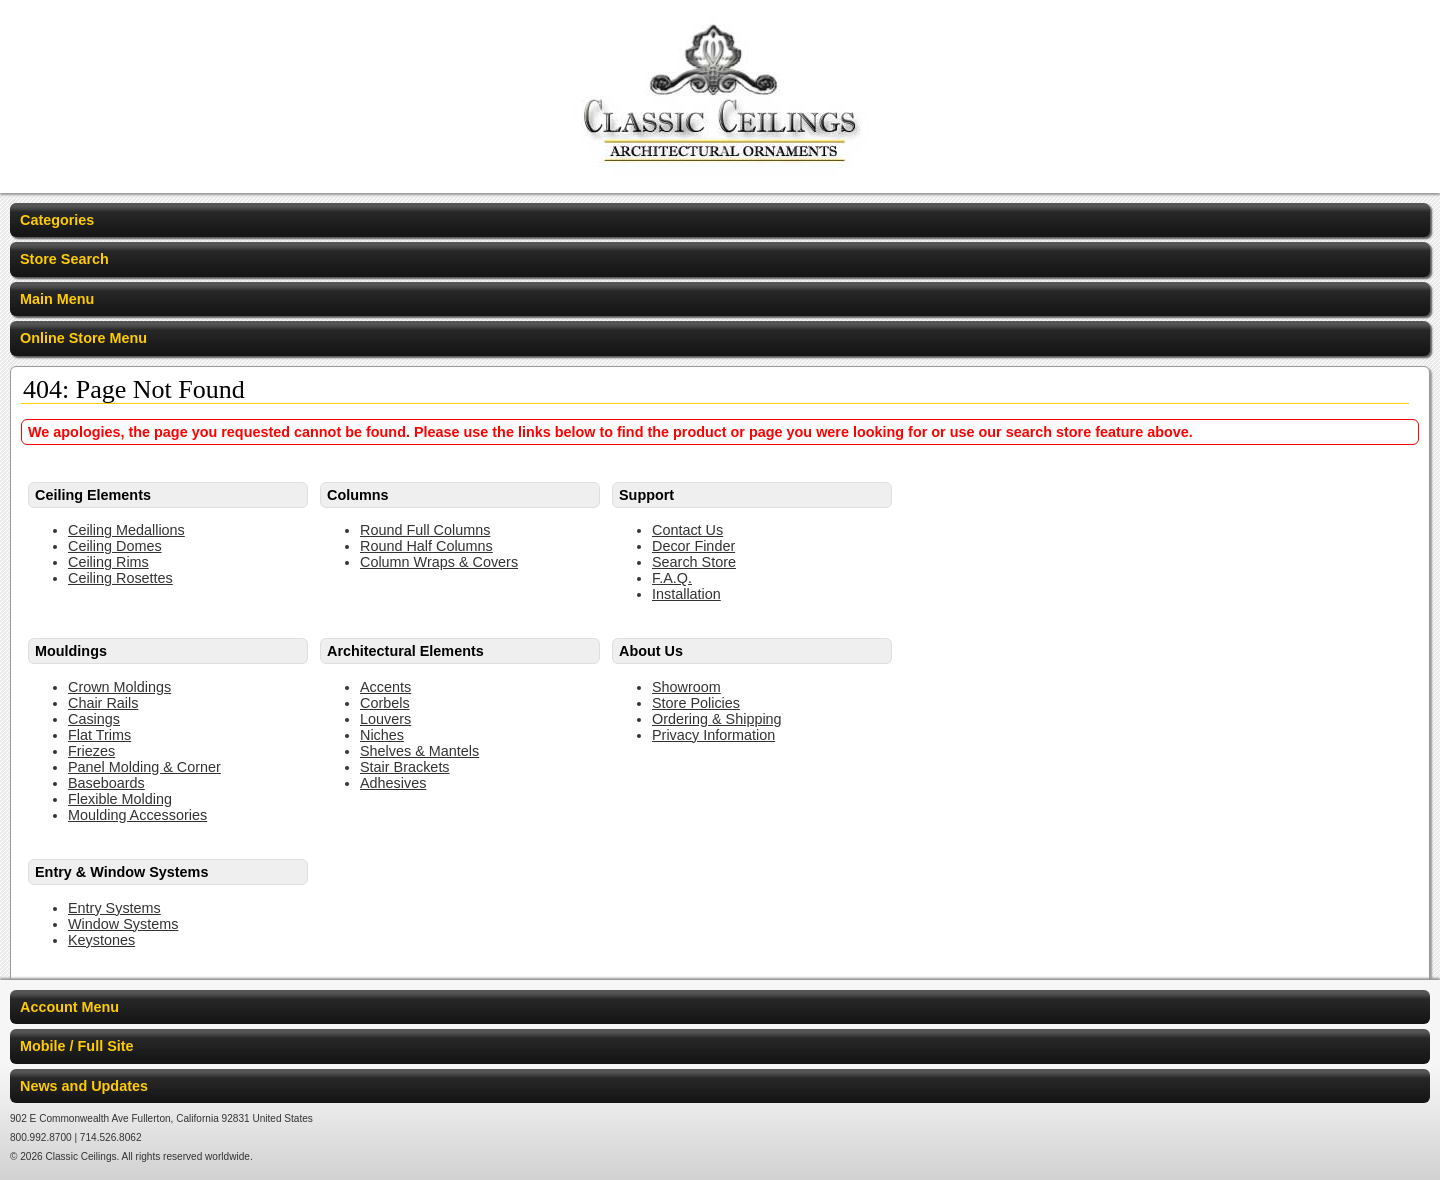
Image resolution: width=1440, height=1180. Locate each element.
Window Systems (123, 924)
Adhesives (393, 783)
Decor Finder (693, 546)
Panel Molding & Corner (144, 767)
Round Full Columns (425, 530)
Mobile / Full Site (77, 1046)
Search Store (694, 562)
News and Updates (84, 1086)
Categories (57, 220)
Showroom (686, 687)
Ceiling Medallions (126, 530)
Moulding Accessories (137, 815)
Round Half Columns (426, 546)
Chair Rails (103, 703)
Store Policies (696, 703)
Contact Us (687, 530)
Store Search (64, 259)
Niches (382, 735)
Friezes (91, 751)
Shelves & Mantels (419, 751)
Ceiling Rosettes (120, 578)
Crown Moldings (119, 687)
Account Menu (69, 1007)
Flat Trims (99, 735)
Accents (385, 687)
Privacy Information (713, 735)
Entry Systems (114, 908)
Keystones (101, 940)
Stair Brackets (405, 767)
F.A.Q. (672, 578)
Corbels (385, 703)
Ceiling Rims (108, 562)
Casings (94, 719)
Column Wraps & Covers (439, 562)
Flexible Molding (120, 799)
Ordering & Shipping (717, 719)
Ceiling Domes (115, 546)
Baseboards (106, 783)
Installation (686, 594)
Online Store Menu (83, 338)
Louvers (385, 719)
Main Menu (57, 299)
